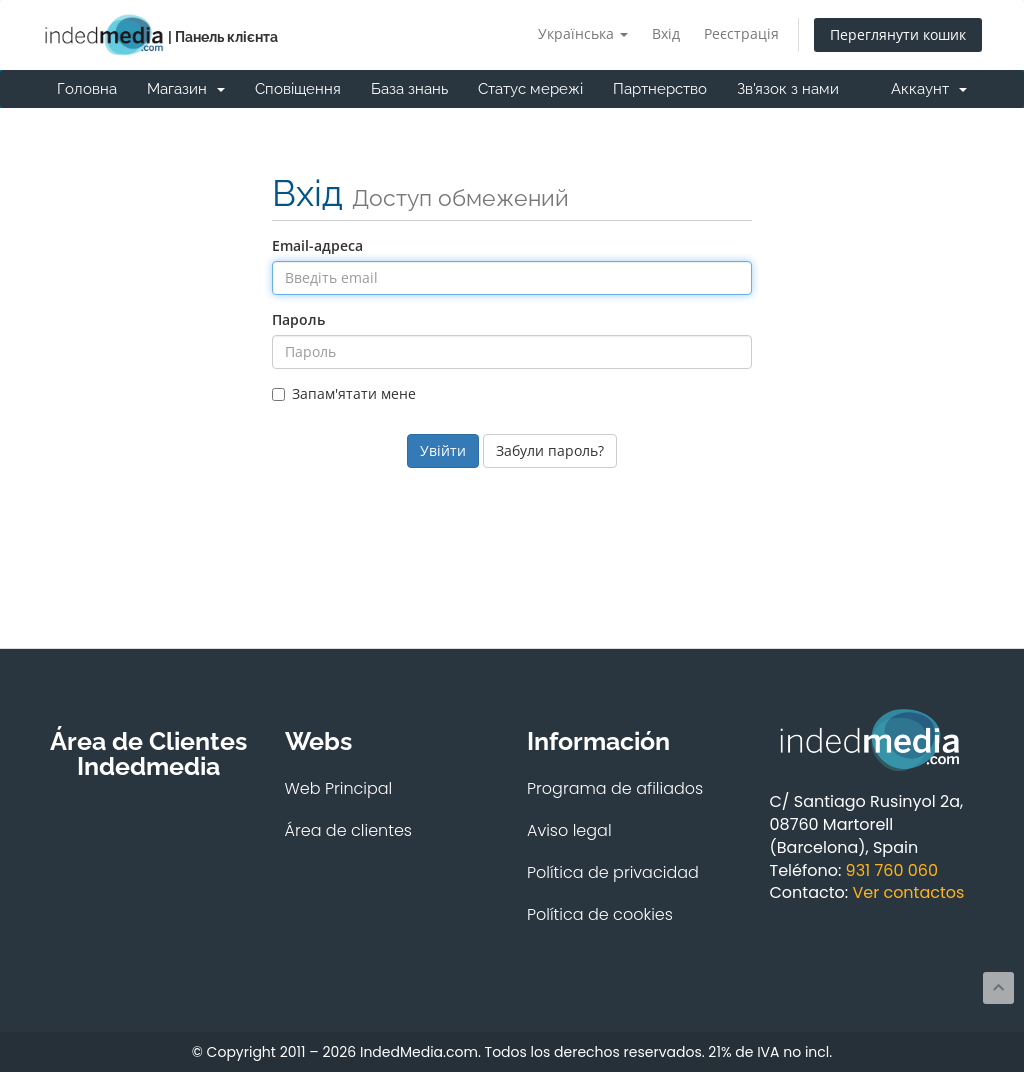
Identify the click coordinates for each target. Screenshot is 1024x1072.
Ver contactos (908, 892)
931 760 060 (892, 870)
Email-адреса (317, 245)
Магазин (186, 89)
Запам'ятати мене (344, 393)
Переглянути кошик (898, 34)
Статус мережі (530, 89)
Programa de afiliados (615, 788)
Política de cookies (600, 914)
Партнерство (660, 89)
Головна (87, 89)
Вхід (666, 33)
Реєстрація (741, 33)
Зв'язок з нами (788, 89)
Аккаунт (929, 89)
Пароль (298, 319)
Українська (583, 33)
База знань (409, 89)
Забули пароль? (550, 450)
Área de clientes (349, 830)
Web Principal (339, 788)
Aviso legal (569, 830)
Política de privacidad (613, 872)
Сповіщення (298, 89)
